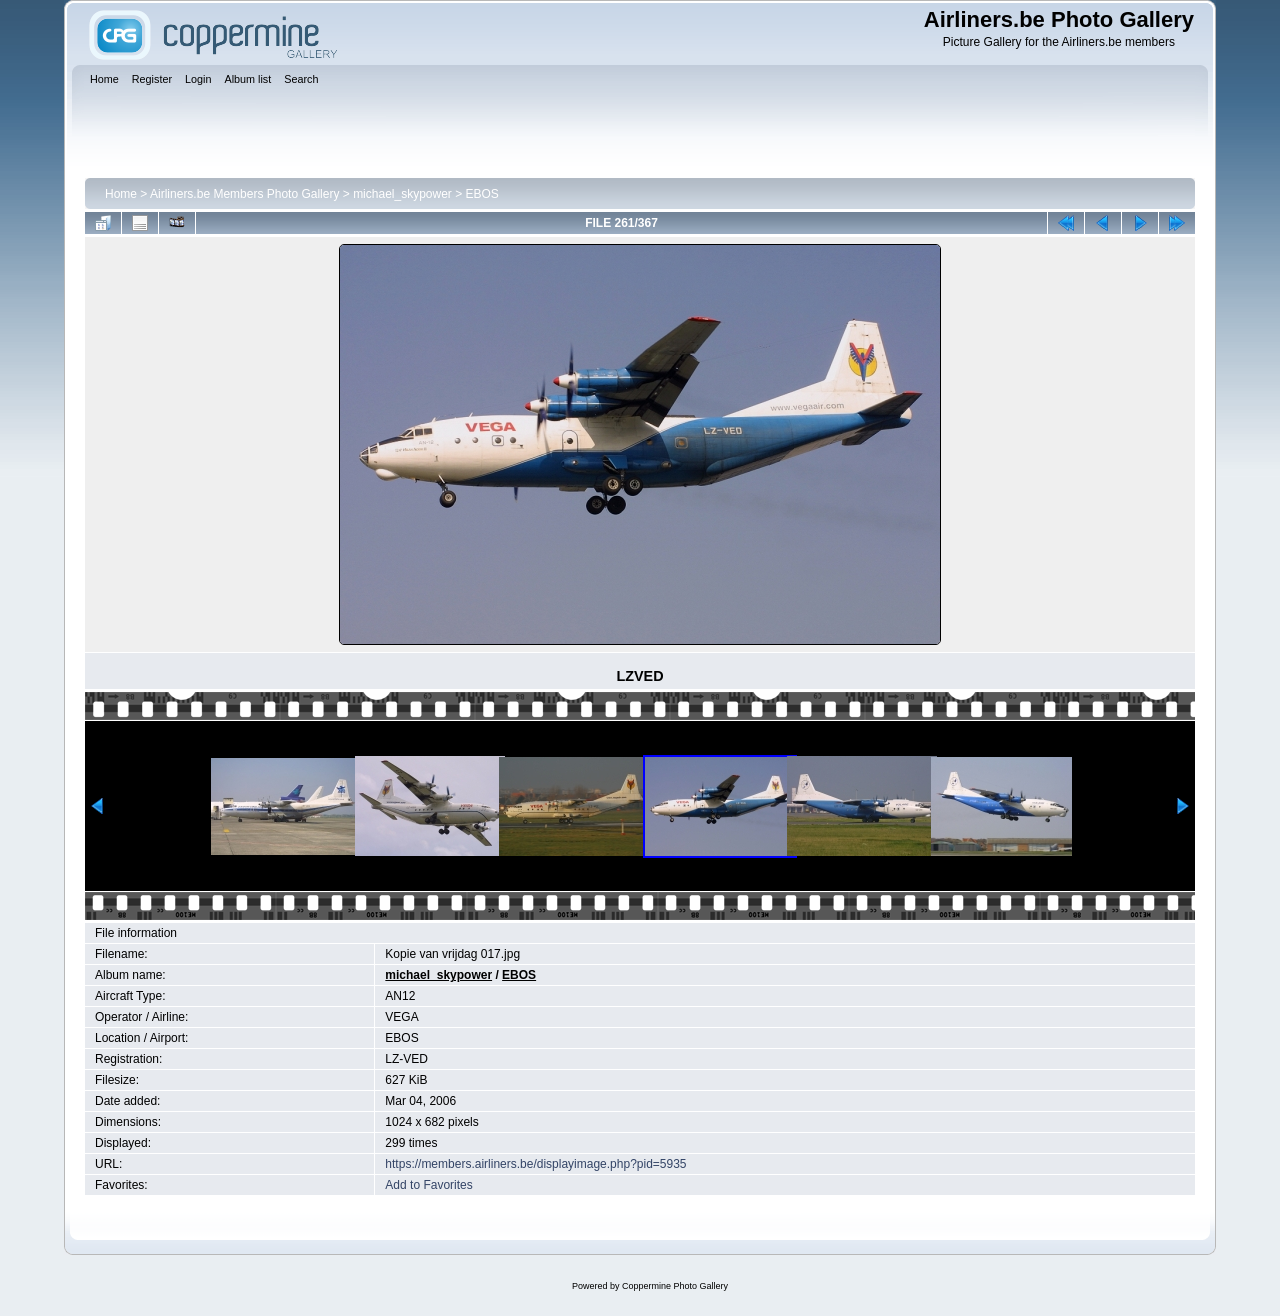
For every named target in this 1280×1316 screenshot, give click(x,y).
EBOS (482, 194)
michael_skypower (402, 194)
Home (121, 194)
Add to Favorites (428, 1185)
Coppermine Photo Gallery (675, 1286)
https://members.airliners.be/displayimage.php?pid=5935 (535, 1164)
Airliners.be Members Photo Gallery (244, 194)
